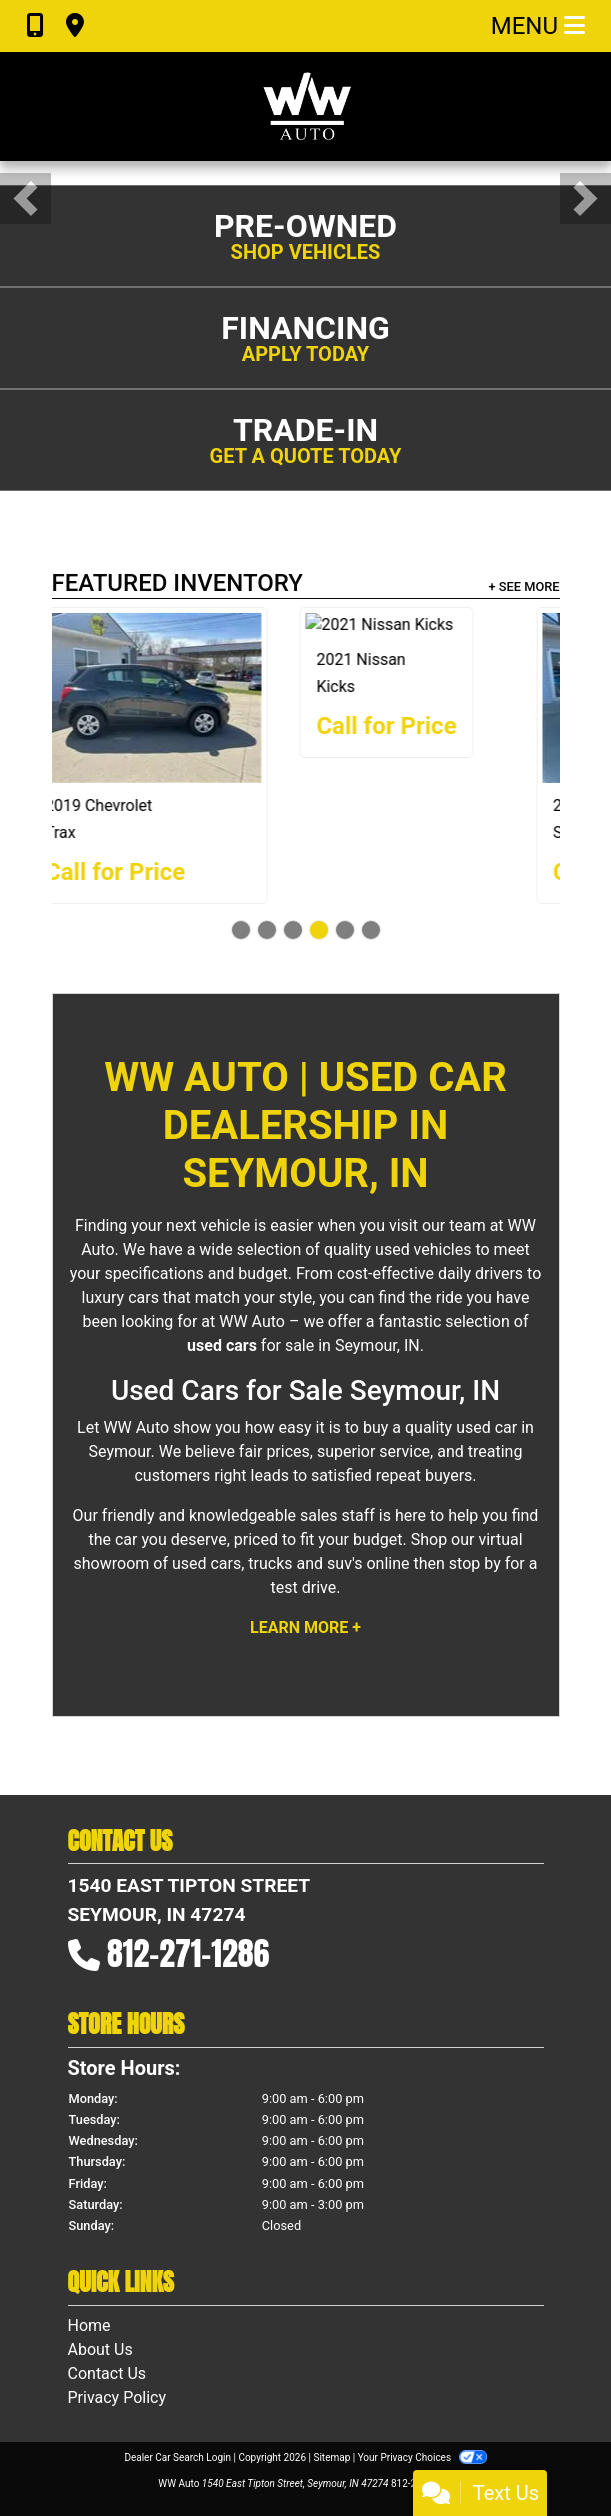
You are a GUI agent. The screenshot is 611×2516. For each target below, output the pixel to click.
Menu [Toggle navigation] (538, 26)
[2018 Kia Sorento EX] (171, 698)
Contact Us (107, 2373)
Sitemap (331, 2457)
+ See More (524, 586)
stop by (475, 1563)
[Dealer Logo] (306, 106)
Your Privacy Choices (422, 2457)
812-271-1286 (188, 1953)
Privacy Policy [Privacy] (117, 2397)
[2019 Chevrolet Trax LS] (440, 698)
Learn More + (305, 1627)
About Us (100, 2349)
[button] (25, 198)
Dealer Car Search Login (177, 2457)
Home (89, 2325)
